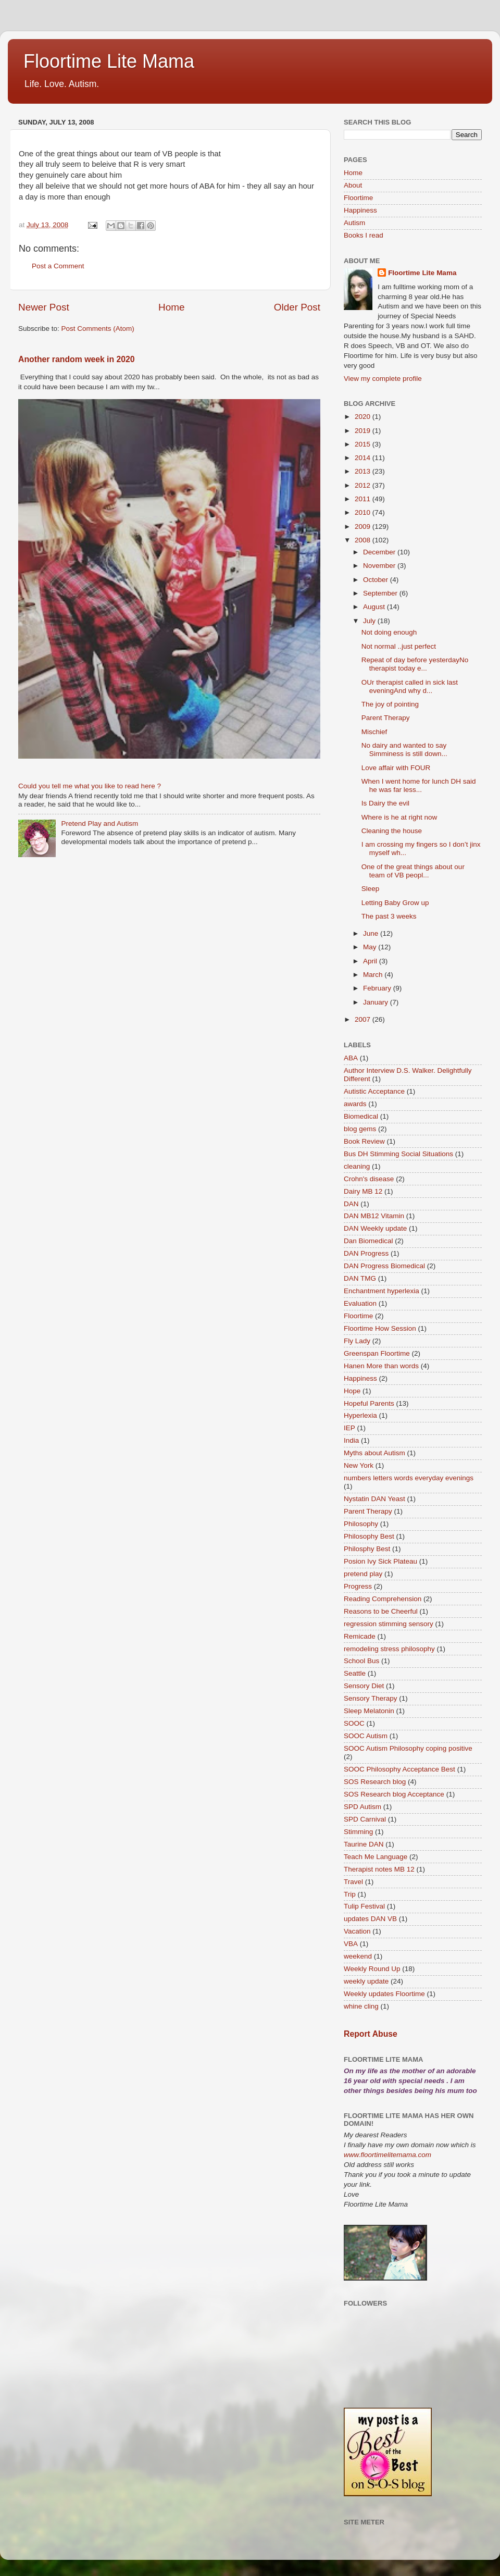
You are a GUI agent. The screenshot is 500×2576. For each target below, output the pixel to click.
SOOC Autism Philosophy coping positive (408, 1748)
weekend (358, 1956)
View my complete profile (383, 378)
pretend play (363, 1574)
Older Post (297, 307)
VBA (351, 1944)
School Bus (361, 1661)
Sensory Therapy (370, 1698)
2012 (363, 485)
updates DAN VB (370, 1919)
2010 (363, 512)
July (370, 621)
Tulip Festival (364, 1906)
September (381, 593)
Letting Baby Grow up (395, 903)
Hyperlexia (360, 1415)
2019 (363, 431)
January (376, 1002)
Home (171, 307)
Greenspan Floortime (377, 1353)
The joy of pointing (390, 704)
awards (355, 1104)
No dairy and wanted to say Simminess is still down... (404, 749)
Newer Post (43, 307)
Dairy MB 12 (363, 1191)
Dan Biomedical (368, 1241)
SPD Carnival (365, 1819)
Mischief (374, 732)
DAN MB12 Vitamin (374, 1216)
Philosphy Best (367, 1549)
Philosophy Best (369, 1536)
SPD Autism (362, 1807)
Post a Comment (58, 266)
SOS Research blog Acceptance (394, 1794)
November (380, 565)
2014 (363, 458)
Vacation (357, 1931)
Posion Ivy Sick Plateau (380, 1561)
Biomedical (361, 1116)
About (353, 185)
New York (358, 1465)
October (376, 580)
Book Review (364, 1141)
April (371, 961)
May (370, 947)
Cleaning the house (391, 831)
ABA (351, 1058)
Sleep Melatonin (369, 1711)
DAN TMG (360, 1278)
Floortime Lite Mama (108, 61)
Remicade (360, 1636)
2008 (363, 540)
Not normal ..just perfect (398, 646)
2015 (363, 444)
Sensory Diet (364, 1686)
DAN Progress (366, 1253)
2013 (363, 471)
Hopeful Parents (369, 1403)
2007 (363, 1019)
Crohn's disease (369, 1179)
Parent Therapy (385, 718)
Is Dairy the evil (385, 803)
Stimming (358, 1832)
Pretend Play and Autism (99, 823)
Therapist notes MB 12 (379, 1869)
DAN (351, 1204)
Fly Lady (357, 1341)
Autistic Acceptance (374, 1091)
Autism (354, 223)
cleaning (357, 1166)
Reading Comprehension (382, 1599)
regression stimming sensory (388, 1624)
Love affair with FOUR (396, 768)
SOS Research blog (375, 1782)
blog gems (360, 1129)
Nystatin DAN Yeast (374, 1499)
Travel (353, 1882)
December (380, 552)
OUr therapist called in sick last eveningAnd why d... (409, 686)
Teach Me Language (375, 1857)
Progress (358, 1586)
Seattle (355, 1673)
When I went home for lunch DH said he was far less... (418, 785)
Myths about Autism (374, 1453)
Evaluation (360, 1303)
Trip (350, 1894)
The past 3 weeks (389, 916)
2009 (363, 526)
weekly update (366, 1981)
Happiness (360, 210)
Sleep (370, 889)
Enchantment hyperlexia (381, 1291)
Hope (352, 1391)
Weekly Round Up (372, 1969)
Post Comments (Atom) (97, 328)
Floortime (358, 198)
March (373, 975)
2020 (363, 416)
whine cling (361, 2006)
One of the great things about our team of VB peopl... (413, 871)
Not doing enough (389, 632)
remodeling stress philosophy (389, 1649)
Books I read (363, 235)
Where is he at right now (399, 817)
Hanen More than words (381, 1366)
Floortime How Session (380, 1328)
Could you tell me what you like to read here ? (89, 786)
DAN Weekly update (375, 1228)
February (378, 988)
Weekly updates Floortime (384, 1994)
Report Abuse (370, 2033)
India (351, 1440)
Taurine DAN (364, 1844)
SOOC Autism (366, 1736)
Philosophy (361, 1524)
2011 (363, 499)
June (371, 933)
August (375, 607)
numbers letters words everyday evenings (408, 1478)
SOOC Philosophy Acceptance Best (399, 1769)
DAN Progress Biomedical (384, 1266)
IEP (349, 1428)
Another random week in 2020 (76, 359)
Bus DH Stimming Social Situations (398, 1154)
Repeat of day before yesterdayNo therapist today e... (415, 664)
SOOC (354, 1723)
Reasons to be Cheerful (381, 1611)
